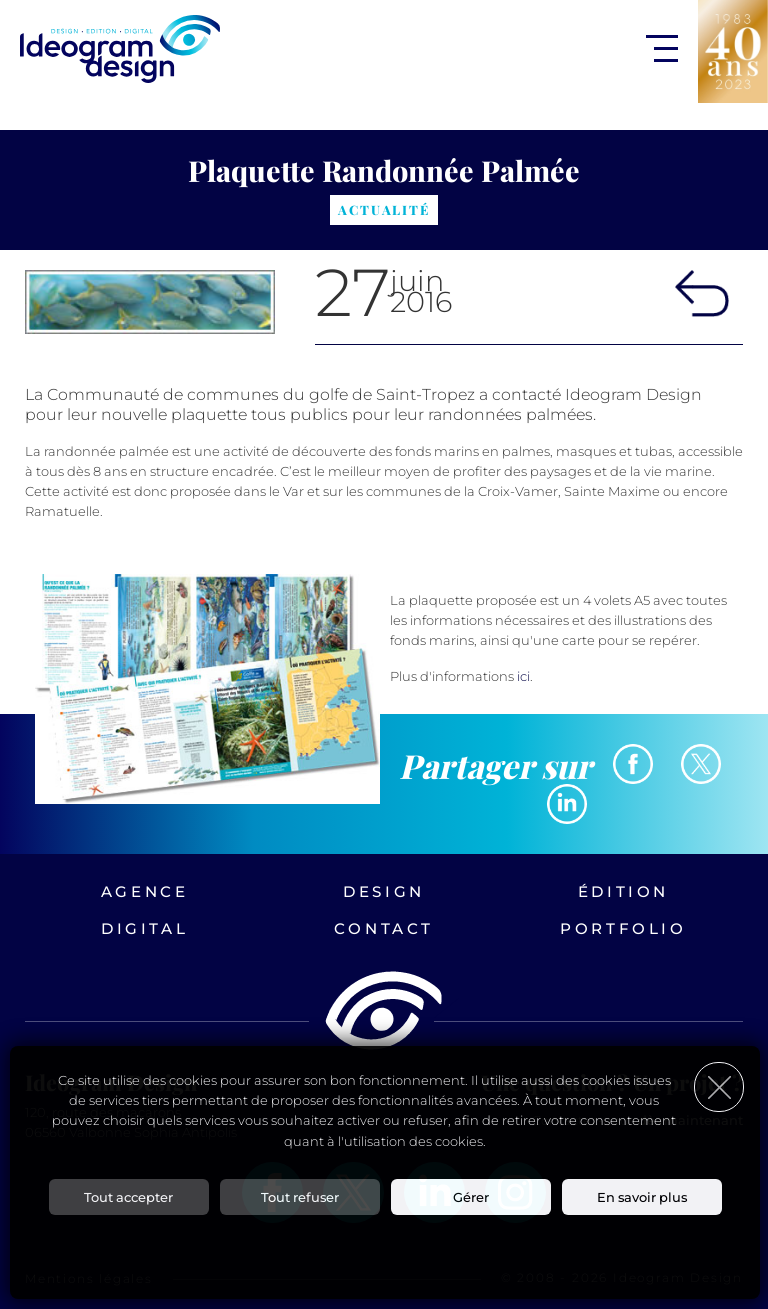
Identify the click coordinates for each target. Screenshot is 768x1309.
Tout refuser (300, 1197)
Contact (384, 928)
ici (523, 676)
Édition (623, 891)
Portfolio (623, 928)
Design (384, 891)
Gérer (471, 1197)
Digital (144, 928)
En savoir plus (642, 1197)
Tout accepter (128, 1197)
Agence (145, 891)
